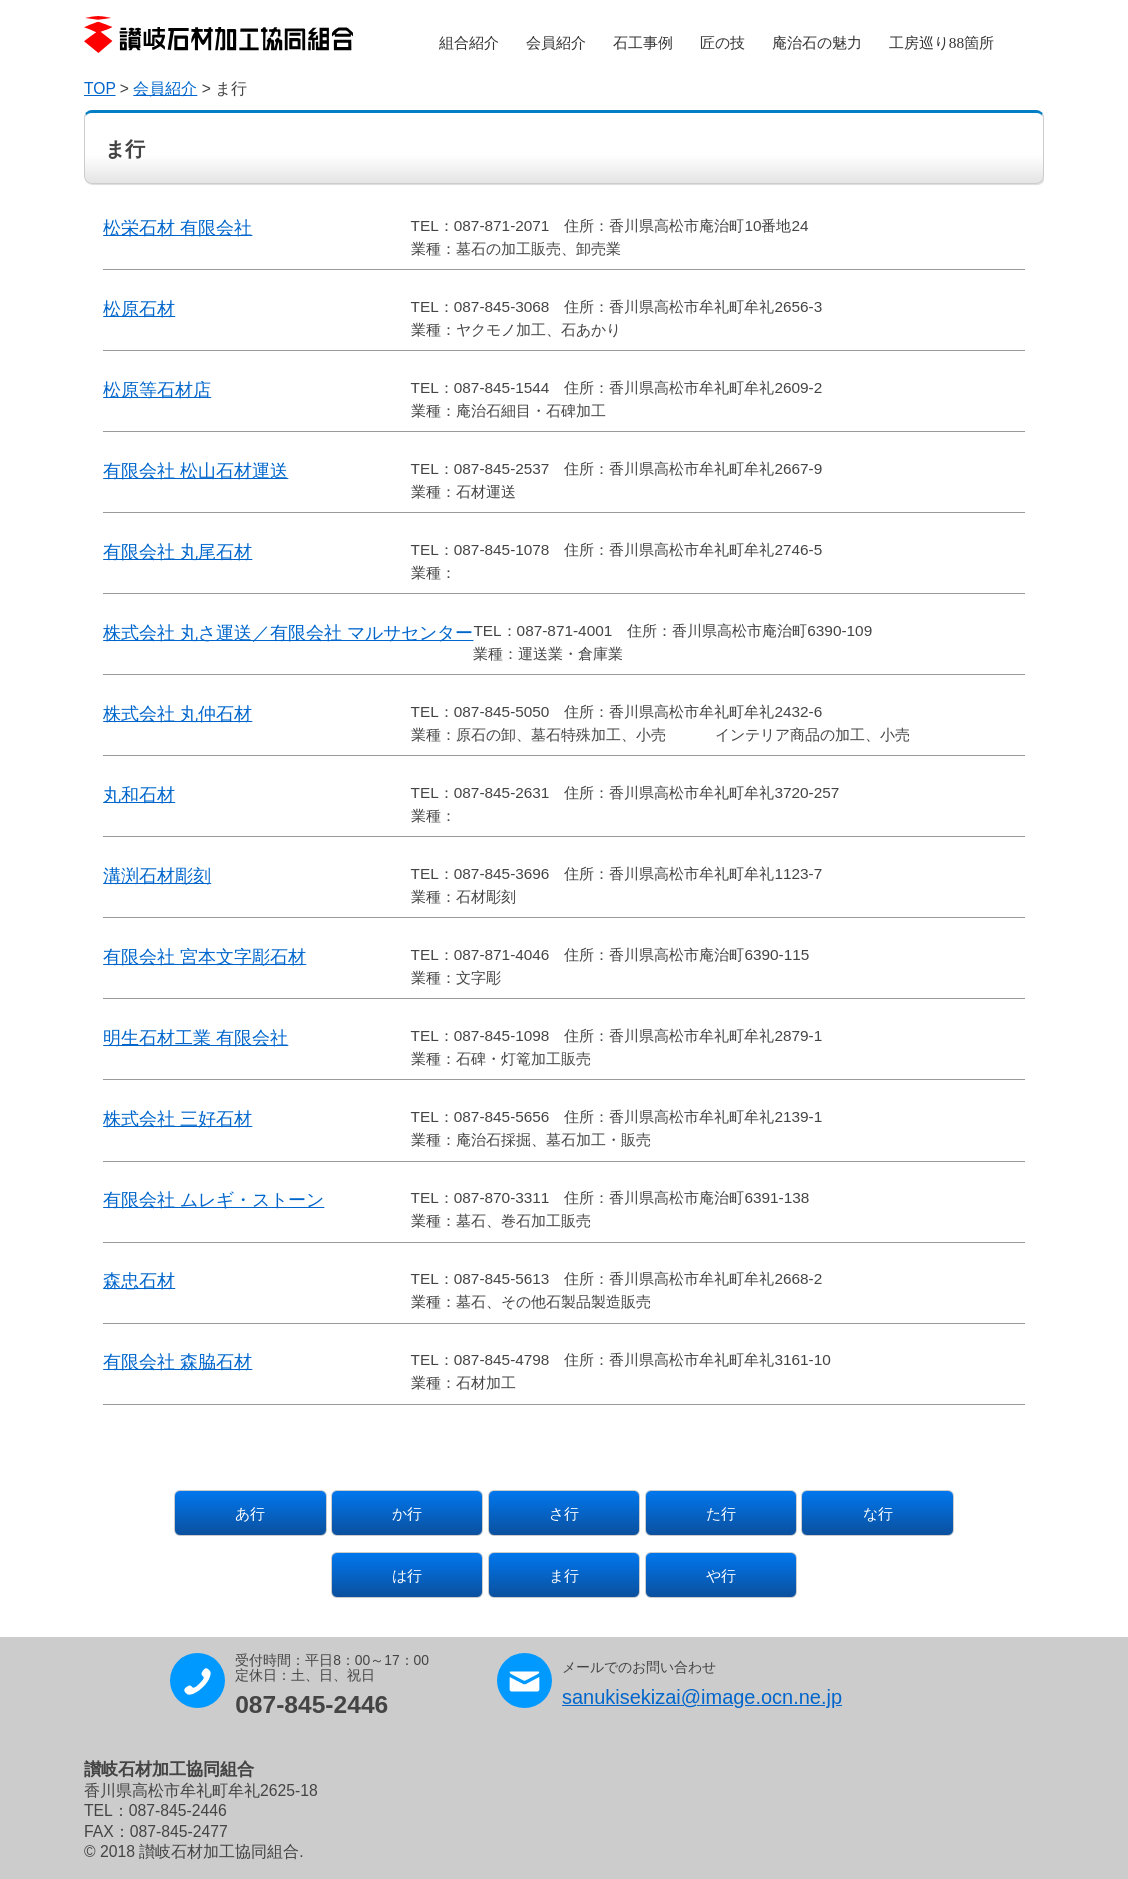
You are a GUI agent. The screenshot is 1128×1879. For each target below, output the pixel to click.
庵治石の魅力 (817, 42)
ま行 (564, 1575)
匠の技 (722, 42)
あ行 (250, 1513)
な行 (878, 1513)
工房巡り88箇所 (941, 42)
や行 (721, 1575)
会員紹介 (556, 42)
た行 (721, 1513)
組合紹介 (469, 42)
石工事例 (643, 42)
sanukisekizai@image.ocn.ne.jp (702, 1697)
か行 (407, 1513)
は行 (407, 1575)
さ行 (564, 1513)
